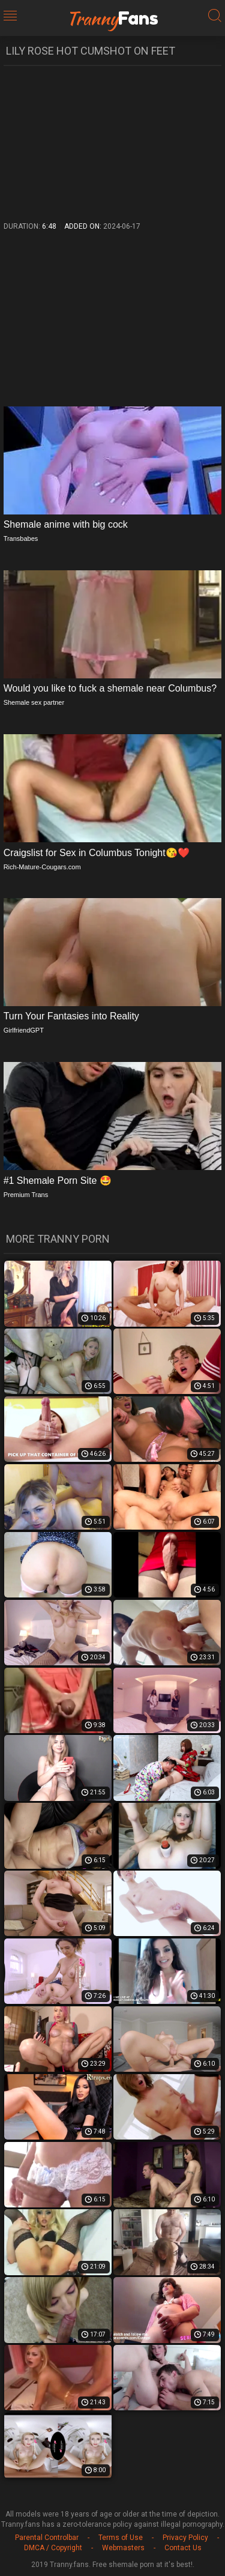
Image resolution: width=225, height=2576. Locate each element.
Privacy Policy (185, 2537)
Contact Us (183, 2548)
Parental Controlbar (47, 2537)
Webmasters (123, 2548)
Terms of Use (120, 2537)
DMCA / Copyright (53, 2548)
